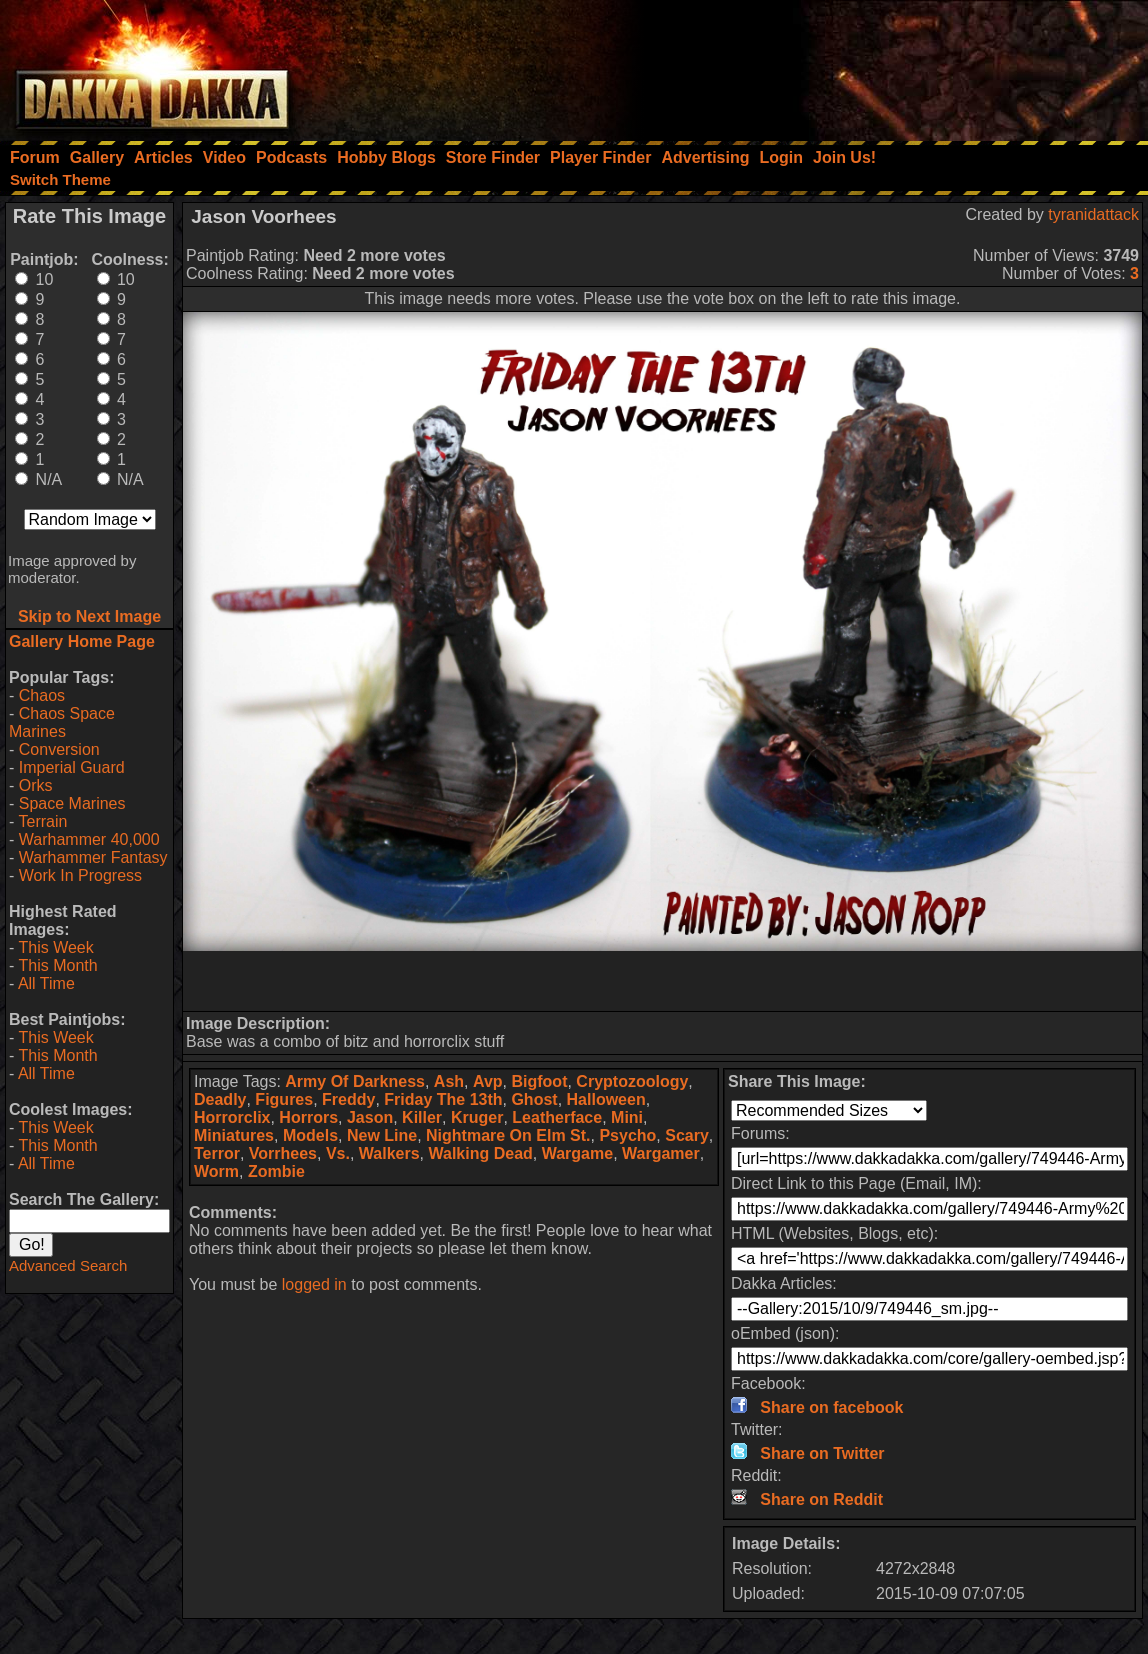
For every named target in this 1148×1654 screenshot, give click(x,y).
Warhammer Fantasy (93, 857)
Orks (36, 785)
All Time (46, 983)
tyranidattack (1093, 214)
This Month (57, 965)
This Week (55, 947)
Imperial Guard (72, 767)
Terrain (42, 821)
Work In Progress (80, 875)
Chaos (42, 695)
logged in (314, 1284)
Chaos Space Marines (62, 722)
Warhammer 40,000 (89, 839)
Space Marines (72, 803)
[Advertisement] (879, 65)
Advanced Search (68, 1265)
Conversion (59, 749)
